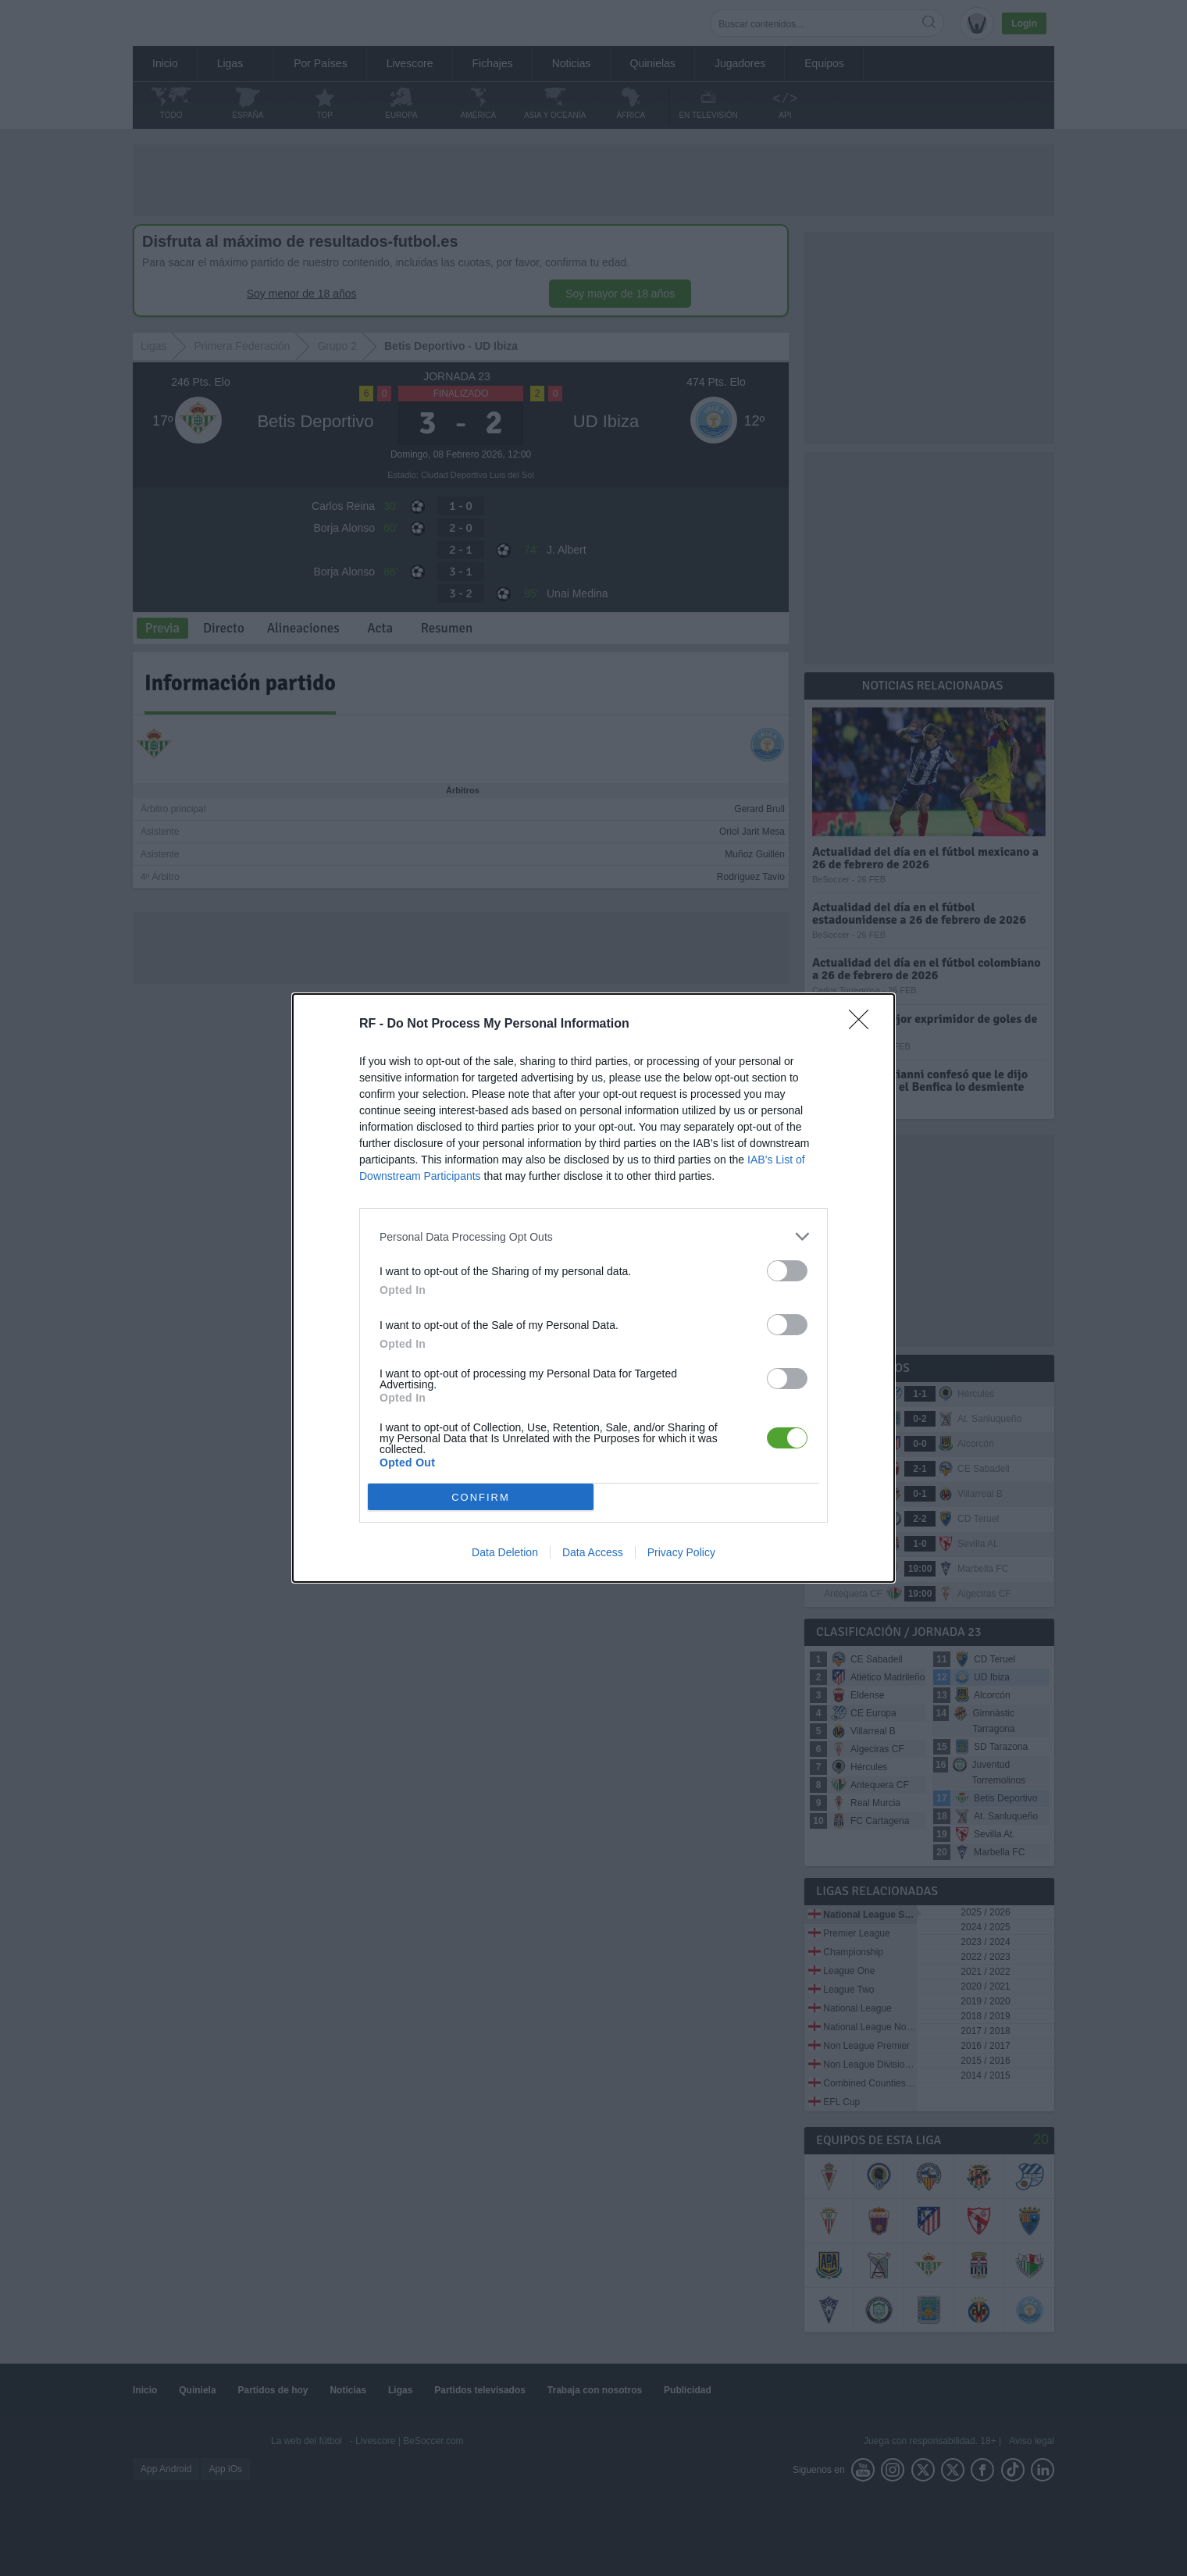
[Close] (864, 1024)
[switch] (787, 1270)
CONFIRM (480, 1496)
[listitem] (593, 1236)
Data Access (592, 1552)
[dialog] (593, 1288)
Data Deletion (505, 1552)
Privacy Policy (681, 1552)
